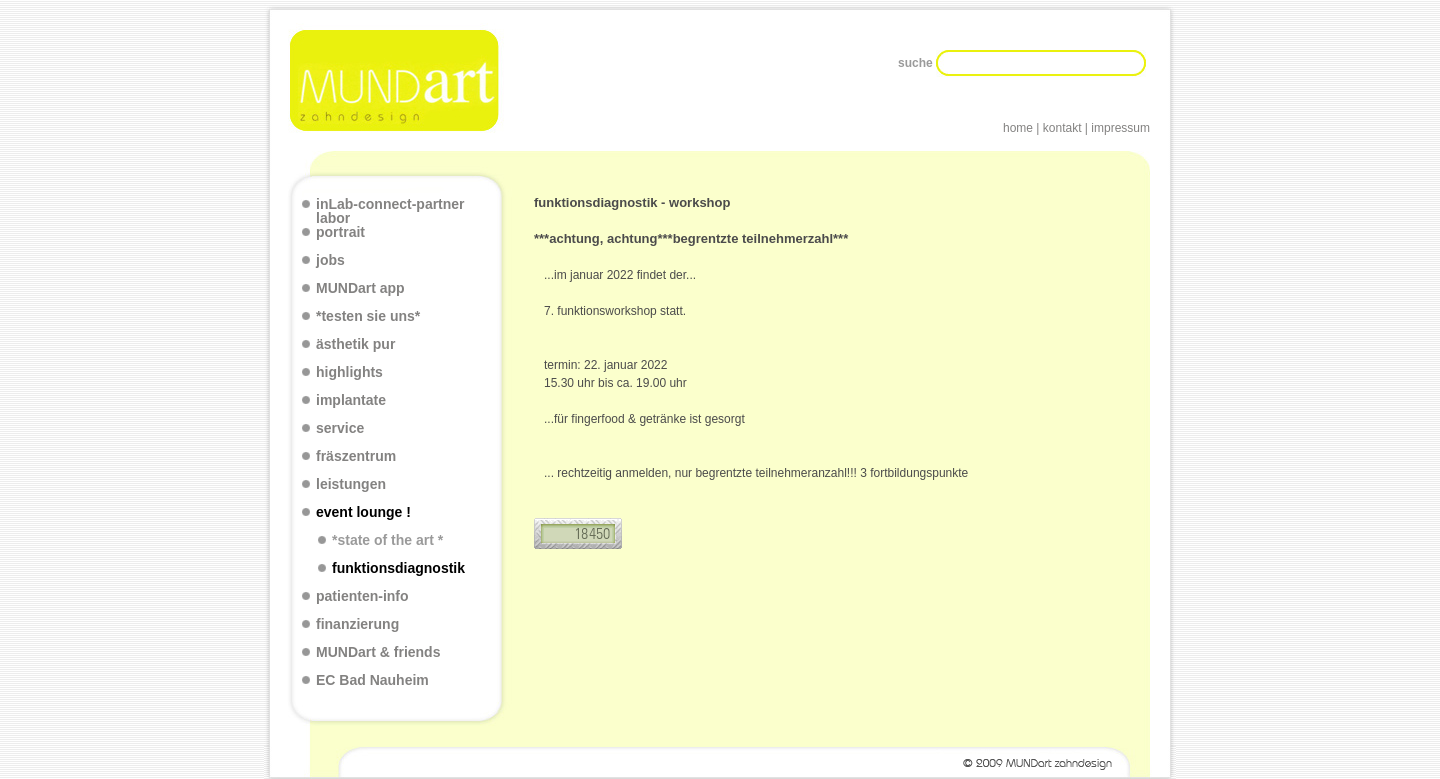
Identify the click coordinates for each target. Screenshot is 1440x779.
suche (917, 63)
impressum (1120, 128)
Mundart (396, 81)
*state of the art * (387, 540)
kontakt (1062, 128)
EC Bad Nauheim (372, 680)
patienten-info (362, 596)
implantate (351, 400)
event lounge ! (363, 512)
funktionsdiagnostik (398, 568)
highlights (349, 372)
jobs (330, 260)
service (340, 428)
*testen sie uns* (368, 316)
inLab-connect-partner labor (390, 211)
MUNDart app (360, 288)
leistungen (351, 484)
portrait (340, 232)
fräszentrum (356, 456)
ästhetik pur (355, 344)
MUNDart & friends (378, 652)
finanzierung (357, 624)
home (1018, 128)
